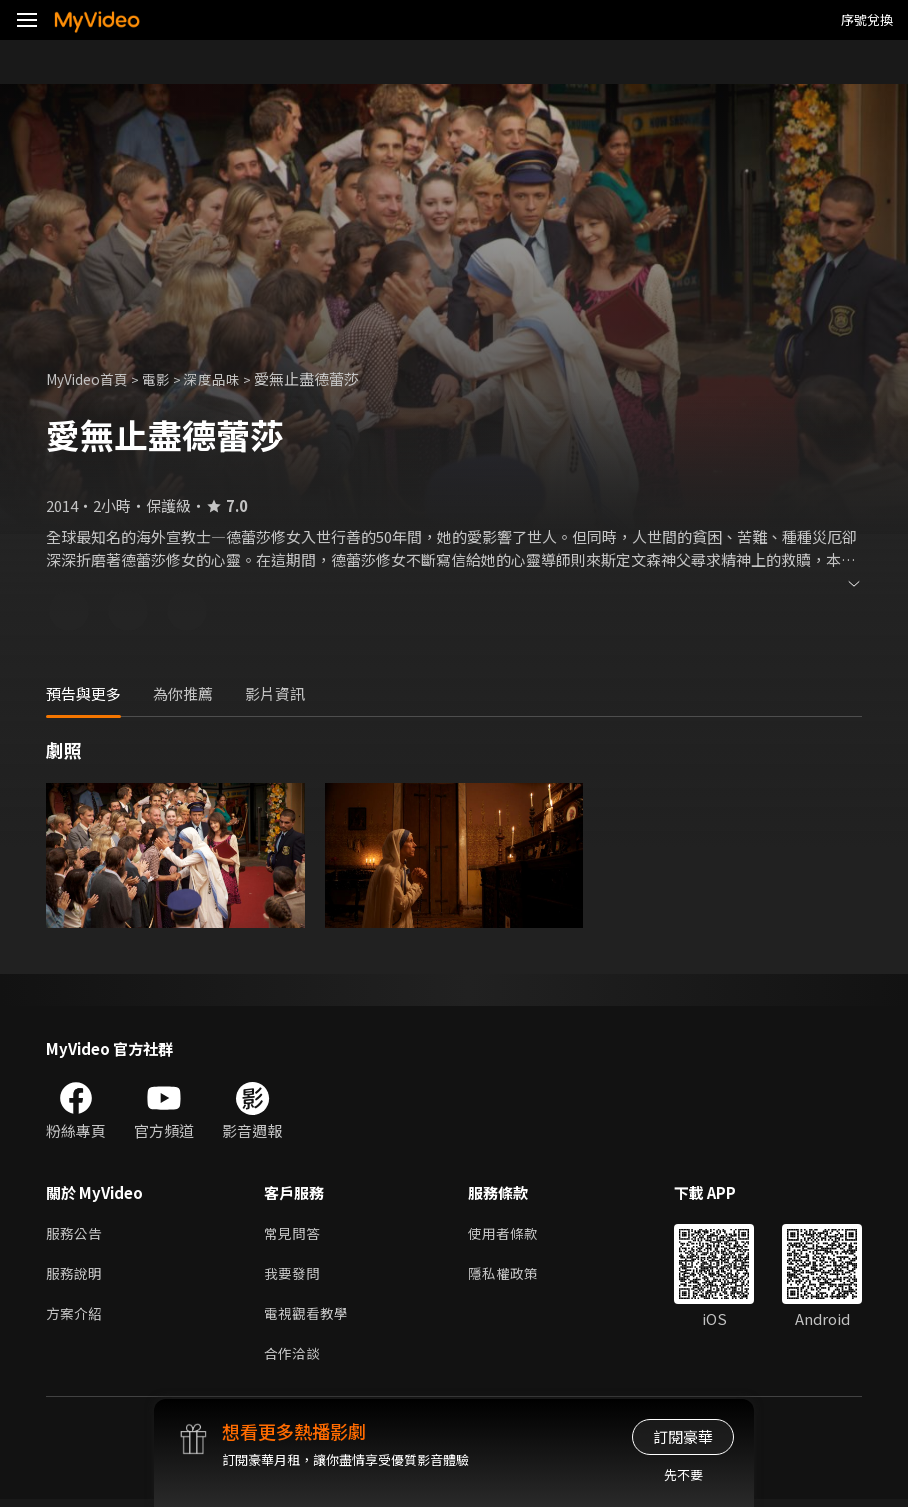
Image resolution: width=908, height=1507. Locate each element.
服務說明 (76, 1276)
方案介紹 (76, 1318)
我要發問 (294, 1276)
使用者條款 (511, 1234)
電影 (166, 378)
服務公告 (76, 1234)
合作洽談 (294, 1360)
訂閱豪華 (683, 1436)
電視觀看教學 (309, 1318)
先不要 (683, 1474)
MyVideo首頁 (91, 378)
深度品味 (225, 378)
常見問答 (294, 1234)
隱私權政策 (511, 1276)
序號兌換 (867, 19)
